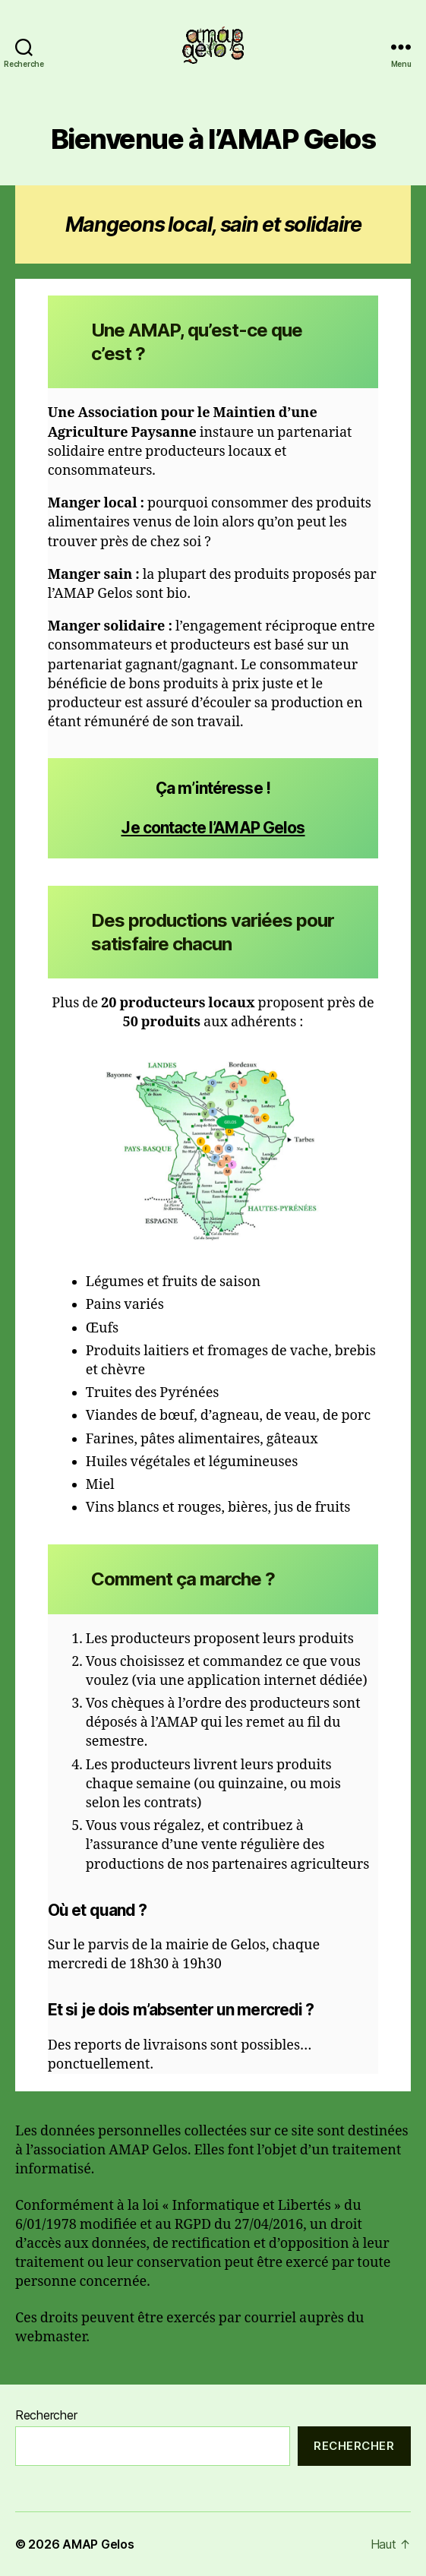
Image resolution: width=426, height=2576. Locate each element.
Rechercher (46, 2415)
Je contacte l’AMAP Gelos (213, 827)
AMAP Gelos (98, 2544)
